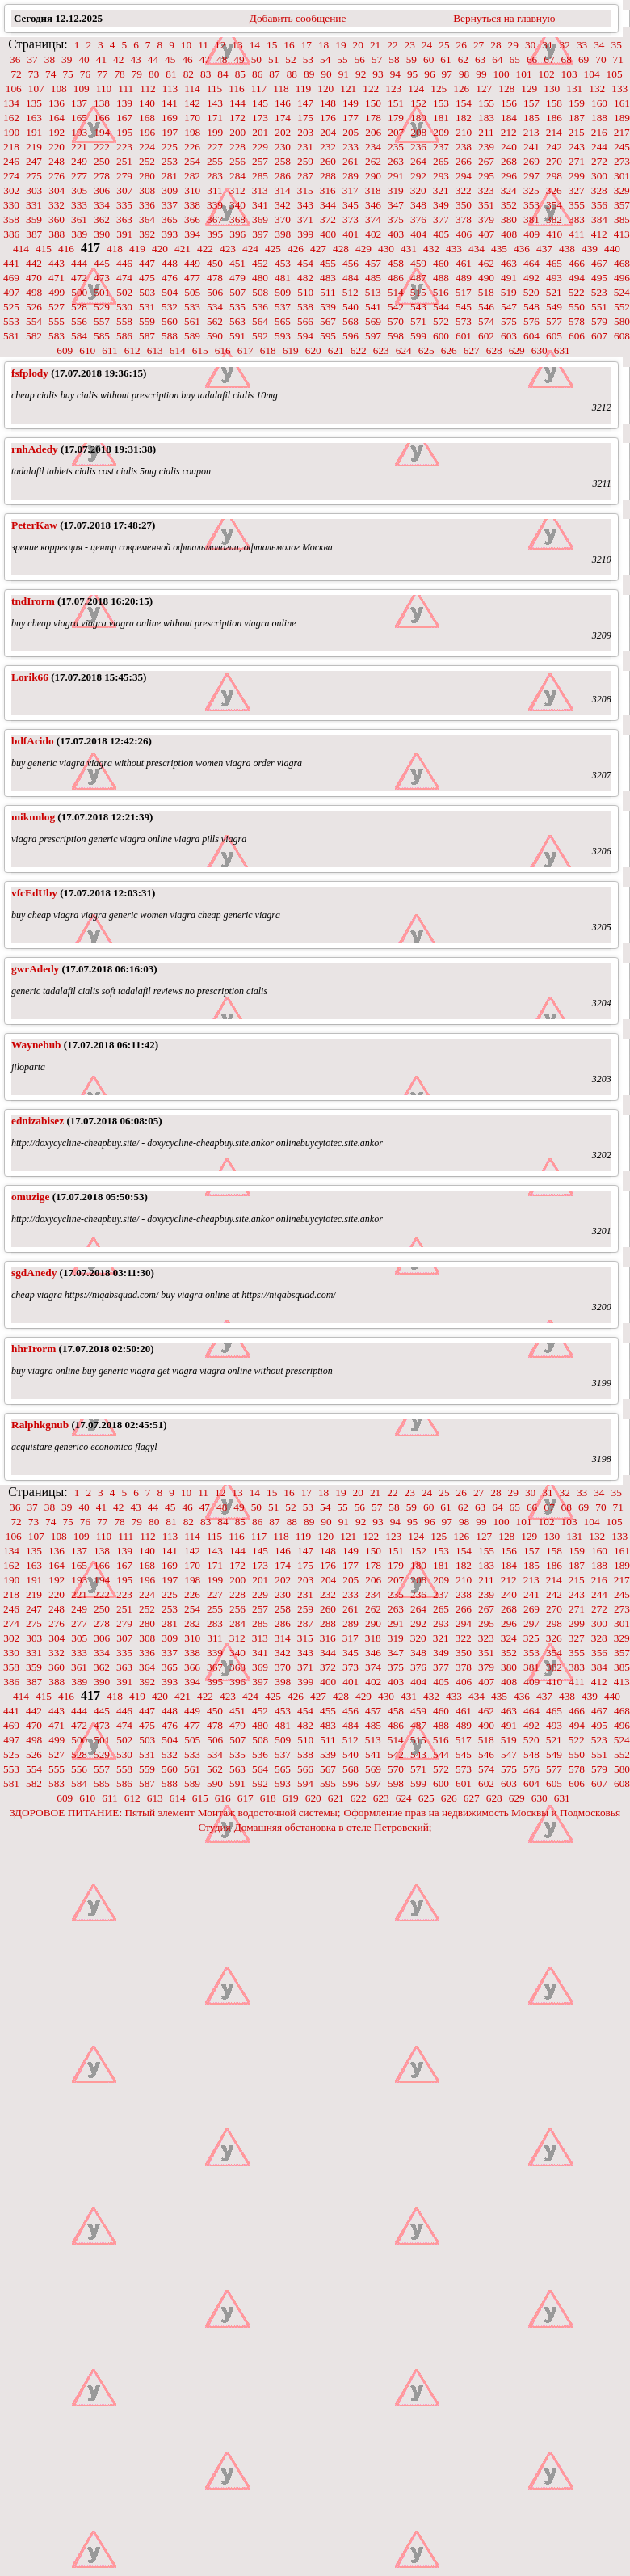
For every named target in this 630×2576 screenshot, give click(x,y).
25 (444, 45)
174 (283, 118)
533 (192, 307)
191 (34, 132)
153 (441, 103)
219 (34, 147)
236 (418, 147)
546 (486, 307)
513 (373, 292)
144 (237, 103)
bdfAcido (32, 741)
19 (340, 45)
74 (50, 74)
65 (515, 59)
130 (552, 88)
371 (305, 219)
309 (170, 190)
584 (79, 336)
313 (260, 190)
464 (531, 263)
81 (171, 74)
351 (486, 205)
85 (240, 74)
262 (373, 161)
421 (182, 248)
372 (328, 219)
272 (599, 161)
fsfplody (29, 373)
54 (325, 59)
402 (373, 234)
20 (358, 45)
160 (599, 103)
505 (192, 292)
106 (14, 88)
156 (509, 103)
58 (393, 59)
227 (215, 147)
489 (464, 278)
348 (418, 205)
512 (350, 292)
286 (283, 176)
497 (11, 292)
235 (396, 147)
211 (486, 132)
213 (531, 132)
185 (531, 118)
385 (622, 219)
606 (577, 336)
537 (283, 307)
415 (44, 248)
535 (237, 307)
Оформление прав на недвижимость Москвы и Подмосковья (482, 1813)
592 (260, 336)
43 (135, 59)
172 (237, 118)
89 (309, 74)
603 (509, 336)
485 (373, 278)
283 (215, 176)
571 (418, 321)
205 (350, 132)
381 (531, 219)
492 (531, 278)
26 (461, 45)
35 (616, 45)
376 (418, 219)
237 (441, 147)
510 (305, 292)
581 (11, 336)
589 (192, 336)
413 (622, 234)
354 (554, 205)
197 (170, 132)
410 (554, 234)
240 (509, 147)
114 (192, 88)
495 (599, 278)
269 (531, 161)
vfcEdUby (34, 893)
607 (599, 336)
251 (124, 161)
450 (215, 263)
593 (283, 336)
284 (237, 176)
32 (565, 45)
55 (342, 59)
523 (599, 292)
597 (373, 336)
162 (11, 118)
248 (56, 161)
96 (429, 74)
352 (509, 205)
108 (59, 88)
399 (305, 234)
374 (373, 219)
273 (622, 161)
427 (318, 248)
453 (283, 263)
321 (441, 190)
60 (428, 59)
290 (373, 176)
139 (124, 103)
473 (102, 278)
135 (34, 103)
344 (328, 205)
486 (396, 278)
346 (373, 205)
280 (147, 176)
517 (464, 292)
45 (170, 59)
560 (170, 321)
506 (215, 292)
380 (509, 219)
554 (34, 321)
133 (619, 88)
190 (11, 132)
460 (441, 263)
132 (597, 88)
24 (427, 45)
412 (599, 234)
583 (56, 336)
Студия (214, 1827)
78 (119, 74)
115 (215, 88)
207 (396, 132)
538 (305, 307)
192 (56, 132)
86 (257, 74)
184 (509, 118)
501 (102, 292)
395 (215, 234)
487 (418, 278)
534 (215, 307)
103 (569, 74)
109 (82, 88)
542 (396, 307)
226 (192, 147)
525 (11, 307)
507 (237, 292)
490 (486, 278)
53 (308, 59)
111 (125, 88)
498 (34, 292)
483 (328, 278)
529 (102, 307)
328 (599, 190)
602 (486, 336)
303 (34, 190)
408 (509, 234)
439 (590, 248)
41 (101, 59)
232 (328, 147)
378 (464, 219)
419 (137, 248)
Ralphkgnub (40, 1425)
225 (170, 147)
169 (170, 118)
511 (328, 292)
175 (305, 118)
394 (192, 234)
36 (15, 59)
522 (577, 292)
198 (192, 132)
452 (260, 263)
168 (147, 118)
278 (102, 176)
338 (192, 205)
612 (132, 350)
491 (509, 278)
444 (79, 263)
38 (49, 59)
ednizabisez (37, 1121)
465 (554, 263)
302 (11, 190)
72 (15, 74)
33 (582, 45)
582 (34, 336)
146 (283, 103)
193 (79, 132)
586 (124, 336)
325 (531, 190)
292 (418, 176)
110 (104, 88)
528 (79, 307)
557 (102, 321)
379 (486, 219)
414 (21, 248)
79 (137, 74)
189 (622, 118)
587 (147, 336)
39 (66, 59)
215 (577, 132)
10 (186, 45)
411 (577, 234)
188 (599, 118)
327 (577, 190)
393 (170, 234)
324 (509, 190)
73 (33, 74)
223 (124, 147)
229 (260, 147)
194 (102, 132)
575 (509, 321)
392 (147, 234)
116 (237, 88)
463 (509, 263)
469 (11, 278)
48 (221, 59)
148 (328, 103)
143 (215, 103)
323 (486, 190)
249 (79, 161)
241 (531, 147)
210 (464, 132)
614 (178, 350)
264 (418, 161)
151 (396, 103)
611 (110, 350)
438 (567, 248)
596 (350, 336)
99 (481, 74)
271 (577, 161)
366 (192, 219)
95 (412, 74)
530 (124, 307)
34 (599, 45)
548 (531, 307)
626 (449, 350)
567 (328, 321)
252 (147, 161)
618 (268, 350)
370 (283, 219)
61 (445, 59)
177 (350, 118)
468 (622, 263)
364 (147, 219)
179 (396, 118)
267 (486, 161)
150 (373, 103)
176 (328, 118)
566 (305, 321)
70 (600, 59)
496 (622, 278)
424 (250, 248)
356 (599, 205)
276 (56, 176)
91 (343, 74)
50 (256, 59)
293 (441, 176)
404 (418, 234)
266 (464, 161)
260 (328, 161)
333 (79, 205)
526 (34, 307)
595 (328, 336)
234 (373, 147)
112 (148, 88)
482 (305, 278)
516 (441, 292)
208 (418, 132)
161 (622, 103)
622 (359, 350)
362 (102, 219)
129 (529, 88)
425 (273, 248)
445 (102, 263)
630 (539, 350)
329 (622, 190)
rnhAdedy (34, 449)
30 (530, 45)
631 (562, 350)
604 (531, 336)
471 (56, 278)
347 (396, 205)
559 (147, 321)
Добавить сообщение (298, 18)
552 (622, 307)
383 (577, 219)
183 (486, 118)
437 (544, 248)
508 (260, 292)
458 (396, 263)
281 (170, 176)
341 (260, 205)
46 (187, 59)
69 (583, 59)
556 (79, 321)
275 (34, 176)
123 (393, 88)
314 (283, 190)
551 (599, 307)
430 (386, 248)
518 (486, 292)
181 (441, 118)
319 (396, 190)
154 (464, 103)
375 (396, 219)
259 (305, 161)
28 (495, 45)
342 (283, 205)
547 (509, 307)
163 (34, 118)
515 (418, 292)
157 (531, 103)
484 (350, 278)
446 (124, 263)
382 (554, 219)
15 (272, 45)
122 (371, 88)
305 (79, 190)
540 (350, 307)
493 (554, 278)
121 (348, 88)
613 (155, 350)
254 (192, 161)
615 (200, 350)
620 (313, 350)
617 (245, 350)
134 (11, 103)
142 (192, 103)
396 (237, 234)
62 (463, 59)
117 (259, 88)
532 (170, 307)
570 (396, 321)
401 (350, 234)
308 (147, 190)
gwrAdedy (35, 969)
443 (56, 263)
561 (192, 321)
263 (396, 161)
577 (554, 321)
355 (577, 205)
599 (418, 336)
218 (11, 147)
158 (554, 103)
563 (237, 321)
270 (554, 161)
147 (305, 103)
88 (292, 74)
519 (509, 292)
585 (102, 336)
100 (502, 74)
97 (447, 74)
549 (554, 307)
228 (237, 147)
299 (577, 176)
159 (577, 103)
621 (336, 350)
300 (599, 176)
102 (547, 74)
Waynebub (36, 1045)
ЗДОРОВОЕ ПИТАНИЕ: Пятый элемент (102, 1813)
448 (170, 263)
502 (124, 292)
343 (305, 205)
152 (418, 103)
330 (11, 205)
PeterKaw (34, 525)
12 (220, 45)
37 (32, 59)
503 (147, 292)
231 (305, 147)
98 (464, 74)
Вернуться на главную (504, 18)
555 (56, 321)
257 (260, 161)
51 (273, 59)
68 (566, 59)
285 (260, 176)
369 (260, 219)
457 (373, 263)
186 (554, 118)
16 (289, 45)
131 (574, 88)
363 (124, 219)
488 (441, 278)
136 (56, 103)
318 (373, 190)
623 (381, 350)
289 (350, 176)
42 (118, 59)
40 (83, 59)
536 (260, 307)
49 (238, 59)
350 (464, 205)
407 (486, 234)
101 (524, 74)
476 (170, 278)
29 (513, 45)
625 (426, 350)
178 (373, 118)
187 (577, 118)
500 (79, 292)
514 (396, 292)
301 (622, 176)
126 (461, 88)
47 (205, 59)
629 (517, 350)
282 (192, 176)
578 (577, 321)
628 (494, 350)
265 (441, 161)
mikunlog (33, 817)
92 (360, 74)
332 (56, 205)
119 (304, 88)
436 (522, 248)
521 (554, 292)
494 (577, 278)
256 (237, 161)
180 (418, 118)
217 (622, 132)
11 (203, 45)
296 (509, 176)
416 (66, 248)
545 (464, 307)
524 (622, 292)
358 (11, 219)
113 (170, 88)
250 (102, 161)
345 (350, 205)
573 (464, 321)
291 (396, 176)
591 (237, 336)
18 (323, 45)
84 (222, 74)
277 (79, 176)
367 (215, 219)
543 (418, 307)
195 (124, 132)
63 (480, 59)
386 (11, 234)
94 (395, 74)
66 (532, 59)
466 (577, 263)
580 (622, 321)
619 (291, 350)
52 (290, 59)
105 (615, 74)
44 (153, 59)
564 (260, 321)
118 (281, 88)
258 (283, 161)
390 (102, 234)
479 (237, 278)
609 (65, 350)
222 (102, 147)
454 (305, 263)
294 (464, 176)
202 (283, 132)
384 (599, 219)
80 (154, 74)
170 (192, 118)
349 (441, 205)
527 (56, 307)
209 (441, 132)
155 (486, 103)
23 (410, 45)
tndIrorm (33, 601)
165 (79, 118)
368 (237, 219)
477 (192, 278)
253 (170, 161)
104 (592, 74)
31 (547, 45)
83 (205, 74)
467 (599, 263)
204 (328, 132)
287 (305, 176)
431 (409, 248)
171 (215, 118)
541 (373, 307)
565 (283, 321)
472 (79, 278)
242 (554, 147)
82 (188, 74)
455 (328, 263)
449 (192, 263)
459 (418, 263)
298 (554, 176)
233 (350, 147)
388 (56, 234)
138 (102, 103)
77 (102, 74)
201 (260, 132)
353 (531, 205)
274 (11, 176)
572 (441, 321)
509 (283, 292)
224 (147, 147)
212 (509, 132)
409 (531, 234)
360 (56, 219)
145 (260, 103)
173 (260, 118)
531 (147, 307)
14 (255, 45)
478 (215, 278)
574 (486, 321)
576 (531, 321)
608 (622, 336)
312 (237, 190)
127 (484, 88)
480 (260, 278)
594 (305, 336)
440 (612, 248)
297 (531, 176)
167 (124, 118)
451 (237, 263)
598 (396, 336)
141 (170, 103)
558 (124, 321)
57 (377, 59)
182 (464, 118)
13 (237, 45)
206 (373, 132)
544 (441, 307)
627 (472, 350)
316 (328, 190)
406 (464, 234)
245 (622, 147)
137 (79, 103)
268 (509, 161)
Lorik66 (29, 677)
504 (170, 292)
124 (416, 88)
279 (124, 176)
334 (102, 205)
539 (328, 307)
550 (577, 307)
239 (486, 147)
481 (283, 278)
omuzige (30, 1197)
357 (622, 205)
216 (599, 132)
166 (102, 118)
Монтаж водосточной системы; (269, 1813)
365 (170, 219)
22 (392, 45)
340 (237, 205)
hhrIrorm (33, 1349)
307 (124, 190)
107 (36, 88)
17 (306, 45)
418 (115, 248)
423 (228, 248)
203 (305, 132)
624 (404, 350)
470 (34, 278)
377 (441, 219)
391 (124, 234)
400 (328, 234)
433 (454, 248)
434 (476, 248)
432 (431, 248)
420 (160, 248)
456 (350, 263)
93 (377, 74)
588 (170, 336)
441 (11, 263)
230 (283, 147)
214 (554, 132)
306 (102, 190)
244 (599, 147)
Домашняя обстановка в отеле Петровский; (333, 1827)
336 (147, 205)
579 (599, 321)
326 (554, 190)
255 (215, 161)
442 (34, 263)
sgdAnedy (34, 1273)
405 (441, 234)
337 (170, 205)
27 (478, 45)
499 (56, 292)
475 (147, 278)
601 (464, 336)
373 (350, 219)
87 (274, 74)
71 (618, 59)
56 (360, 59)
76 (85, 74)
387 (34, 234)
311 (215, 190)
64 (497, 59)
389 (79, 234)
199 (215, 132)
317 (350, 190)
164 (56, 118)
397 (260, 234)
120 (325, 88)
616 (223, 350)
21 (375, 45)
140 (147, 103)
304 (56, 190)
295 (486, 176)
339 (215, 205)
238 (464, 147)
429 (363, 248)
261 (350, 161)
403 (396, 234)
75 (67, 74)
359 (34, 219)
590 (215, 336)
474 (124, 278)
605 (554, 336)
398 (283, 234)
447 (147, 263)
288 (328, 176)
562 (215, 321)
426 (296, 248)
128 (506, 88)
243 (577, 147)
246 (11, 161)
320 (418, 190)
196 (147, 132)
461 (464, 263)
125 (438, 88)
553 (11, 321)
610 (87, 350)
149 (350, 103)
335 (124, 205)
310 (192, 190)
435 (499, 248)
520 (531, 292)
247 (34, 161)
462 (486, 263)
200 (237, 132)
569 (373, 321)
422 (205, 248)
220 (56, 147)
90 (326, 74)
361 (79, 219)
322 (464, 190)
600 (441, 336)
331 (34, 205)
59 (411, 59)
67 (549, 59)
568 (350, 321)
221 (79, 147)
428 (341, 248)
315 (305, 190)
